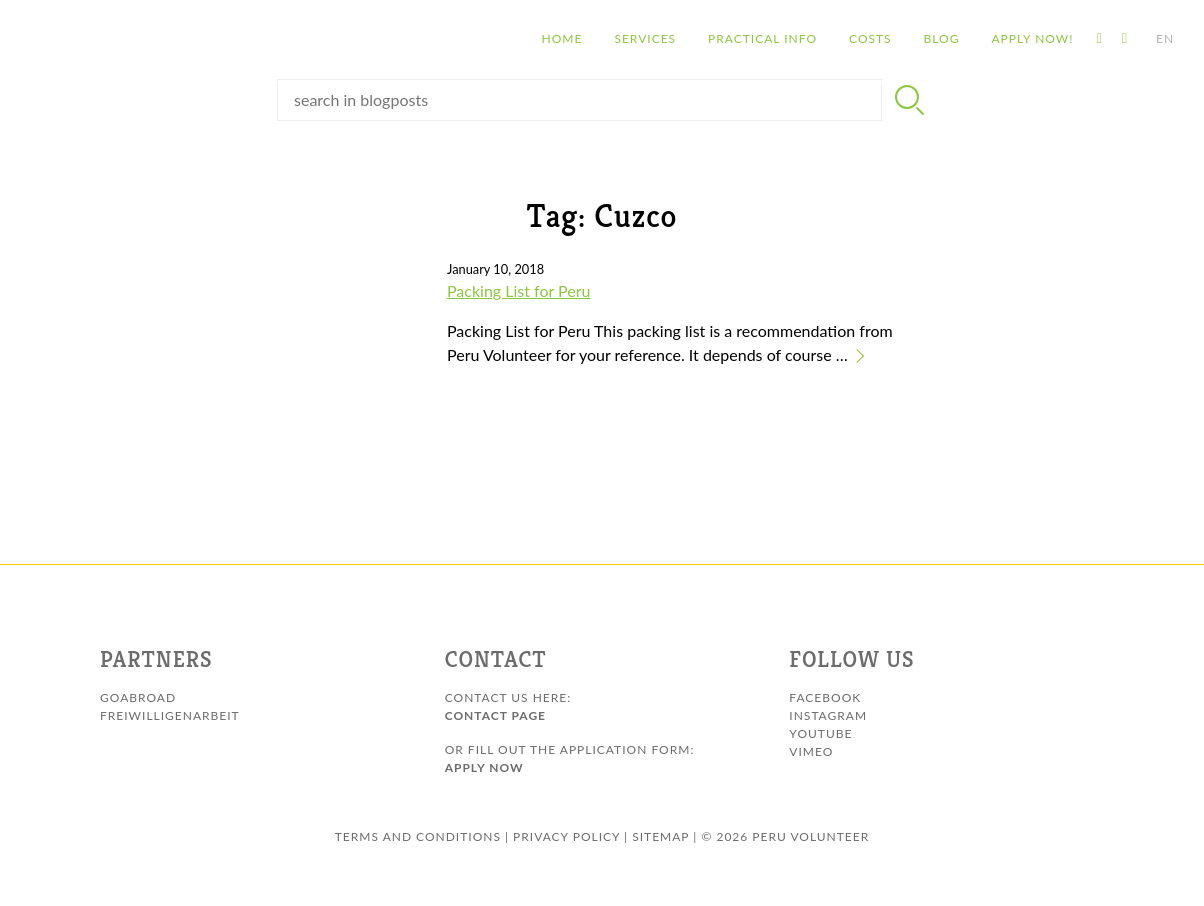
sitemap (660, 836)
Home (497, 39)
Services (580, 39)
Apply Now (484, 767)
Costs (805, 39)
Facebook (825, 697)
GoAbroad (138, 697)
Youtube (820, 733)
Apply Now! (967, 39)
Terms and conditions (418, 836)
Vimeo (811, 751)
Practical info (697, 39)
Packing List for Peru (518, 290)
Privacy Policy (566, 836)
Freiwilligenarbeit (170, 715)
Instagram (828, 715)
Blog (877, 39)
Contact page (495, 715)
